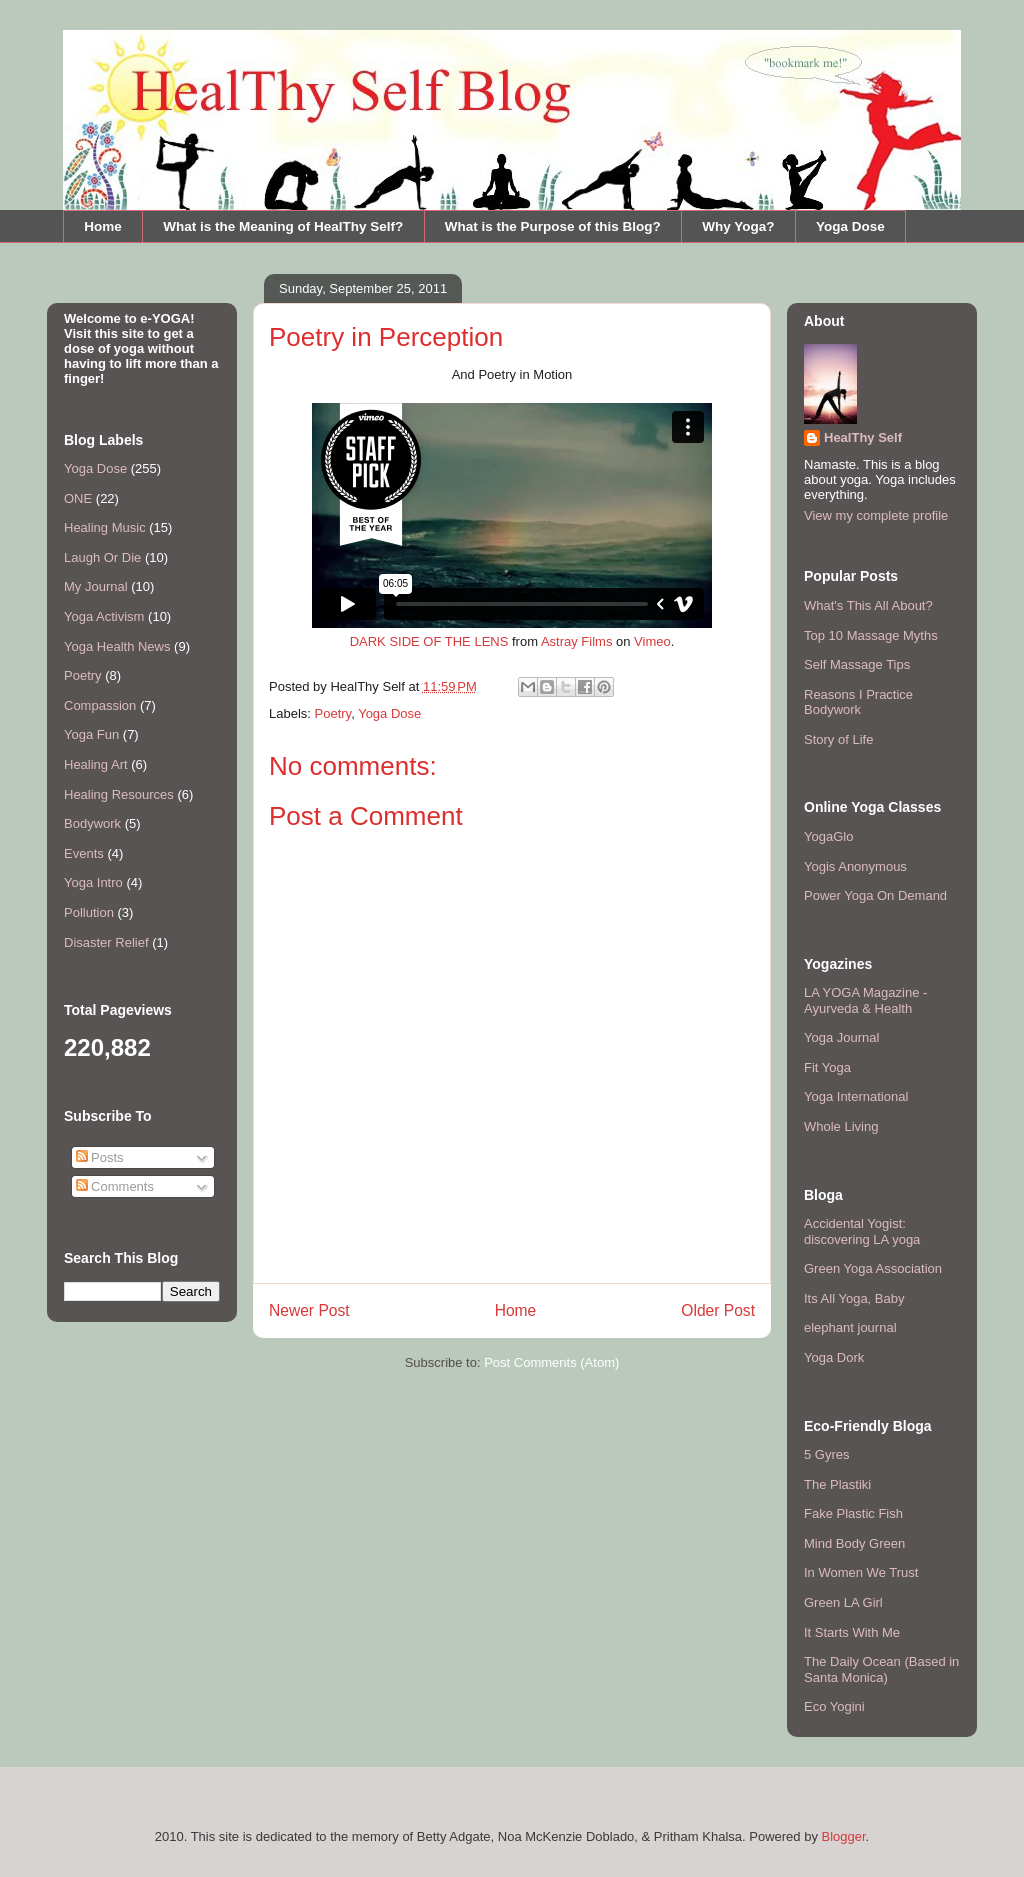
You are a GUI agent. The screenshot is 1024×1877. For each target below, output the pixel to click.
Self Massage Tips (857, 664)
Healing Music (105, 527)
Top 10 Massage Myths (871, 635)
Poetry (333, 713)
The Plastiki (837, 1484)
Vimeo (652, 641)
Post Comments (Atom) (551, 1362)
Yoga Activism (104, 616)
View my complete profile (876, 515)
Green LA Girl (843, 1602)
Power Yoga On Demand (875, 895)
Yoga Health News (117, 646)
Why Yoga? (738, 226)
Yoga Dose (850, 226)
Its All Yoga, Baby (854, 1298)
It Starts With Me (852, 1632)
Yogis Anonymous (855, 866)
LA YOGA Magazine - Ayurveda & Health (865, 1000)
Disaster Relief (106, 942)
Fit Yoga (827, 1067)
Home (103, 226)
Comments (115, 1186)
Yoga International (856, 1096)
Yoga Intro (93, 882)
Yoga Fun (91, 734)
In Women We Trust (861, 1572)
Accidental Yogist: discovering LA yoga (862, 1231)
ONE (78, 498)
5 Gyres (827, 1454)
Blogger (844, 1836)
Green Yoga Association (873, 1268)
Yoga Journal (841, 1037)
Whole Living (841, 1126)
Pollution (89, 912)
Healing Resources (119, 794)
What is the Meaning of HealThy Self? (283, 226)
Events (84, 853)
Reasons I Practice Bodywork (858, 702)
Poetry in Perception (386, 337)
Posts (100, 1157)
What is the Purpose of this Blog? (553, 226)
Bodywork (92, 823)
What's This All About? (868, 605)
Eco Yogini (834, 1706)
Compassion (100, 705)
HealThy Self (863, 437)
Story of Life (838, 739)
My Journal (96, 586)
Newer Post (309, 1310)
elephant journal (850, 1327)
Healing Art (96, 764)
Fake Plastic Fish (853, 1513)
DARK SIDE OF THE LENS (429, 641)
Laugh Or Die (102, 557)
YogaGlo (828, 836)
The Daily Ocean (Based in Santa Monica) (881, 1669)
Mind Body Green (854, 1543)
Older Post (718, 1310)
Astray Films (577, 641)
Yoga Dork (834, 1357)
